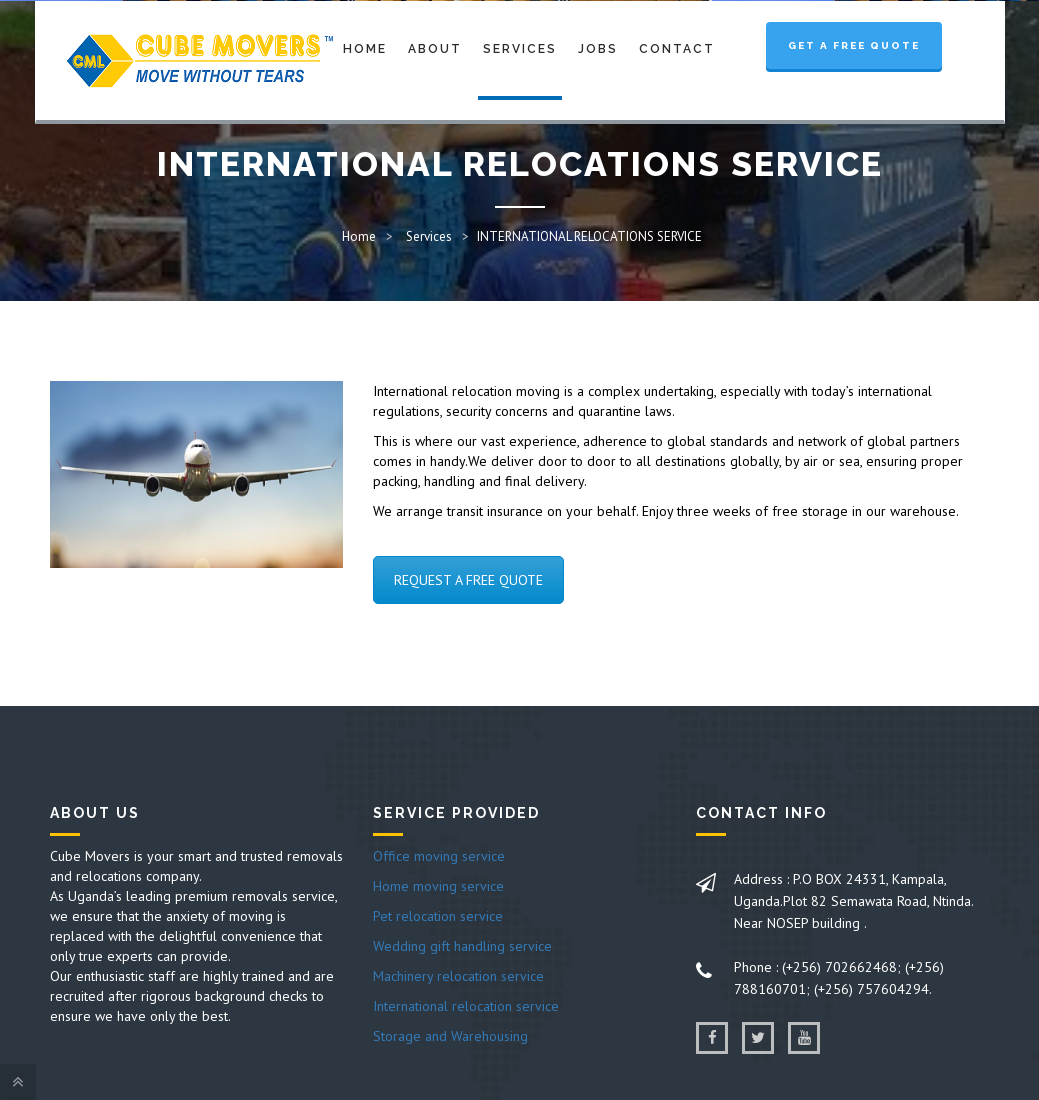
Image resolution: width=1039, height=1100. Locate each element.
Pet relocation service (438, 916)
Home (365, 49)
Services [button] (520, 49)
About (435, 49)
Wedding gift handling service (462, 946)
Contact (677, 49)
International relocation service (466, 1006)
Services (429, 236)
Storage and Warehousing (450, 1036)
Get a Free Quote (854, 45)
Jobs (598, 49)
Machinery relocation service (458, 976)
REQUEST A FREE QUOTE (468, 580)
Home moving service (438, 886)
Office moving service (439, 856)
